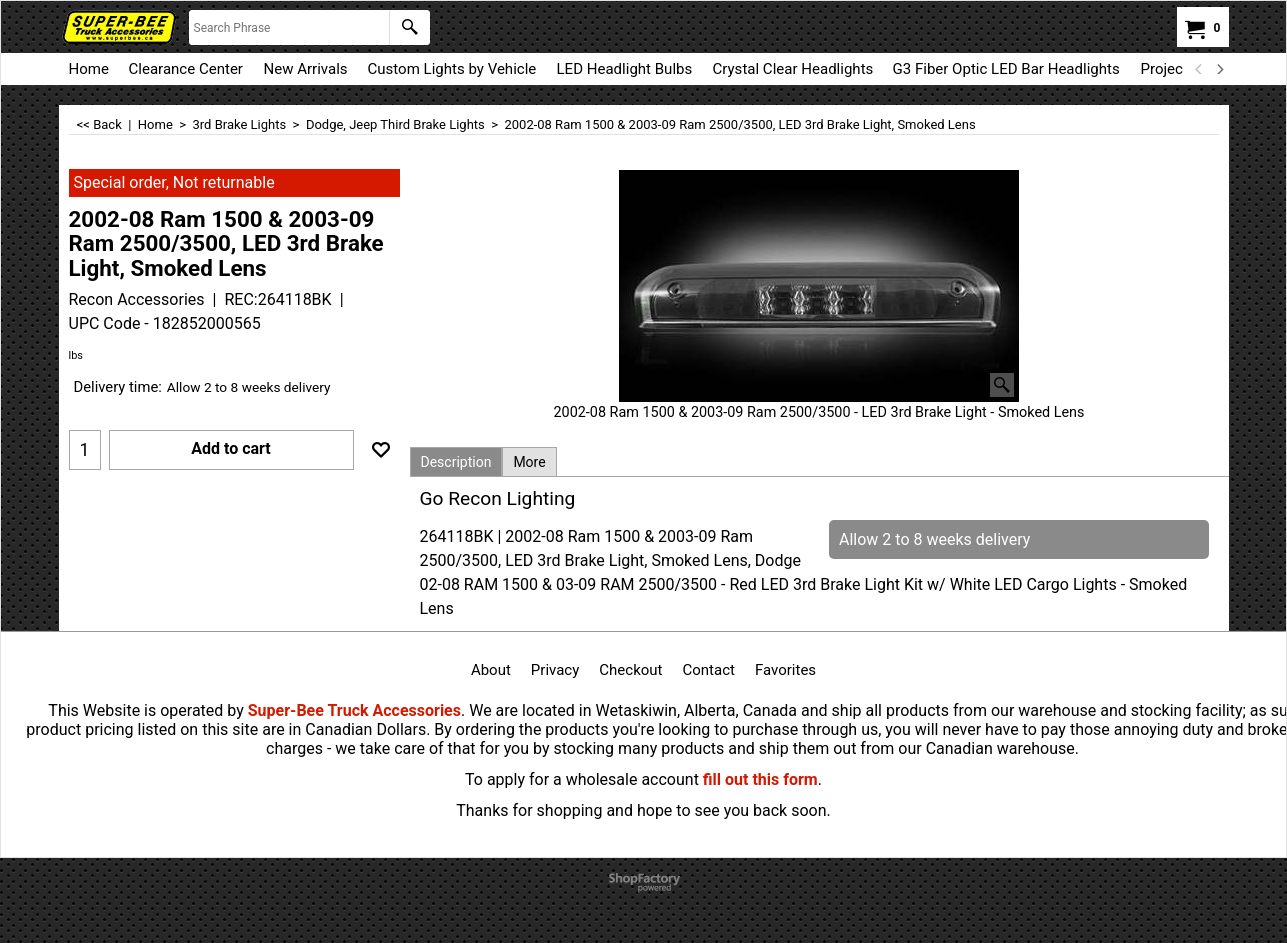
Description (456, 462)
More (529, 462)
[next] (1220, 69)
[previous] (1200, 69)
